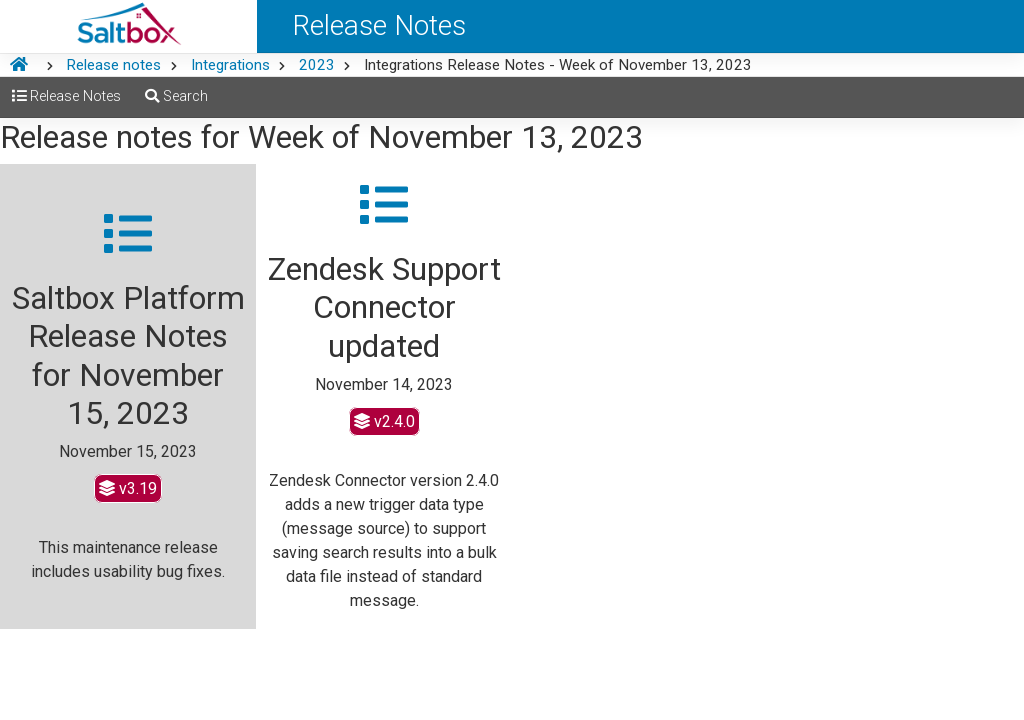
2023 (317, 65)
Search (176, 96)
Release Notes (66, 96)
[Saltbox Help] (128, 26)
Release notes (113, 65)
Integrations (230, 65)
